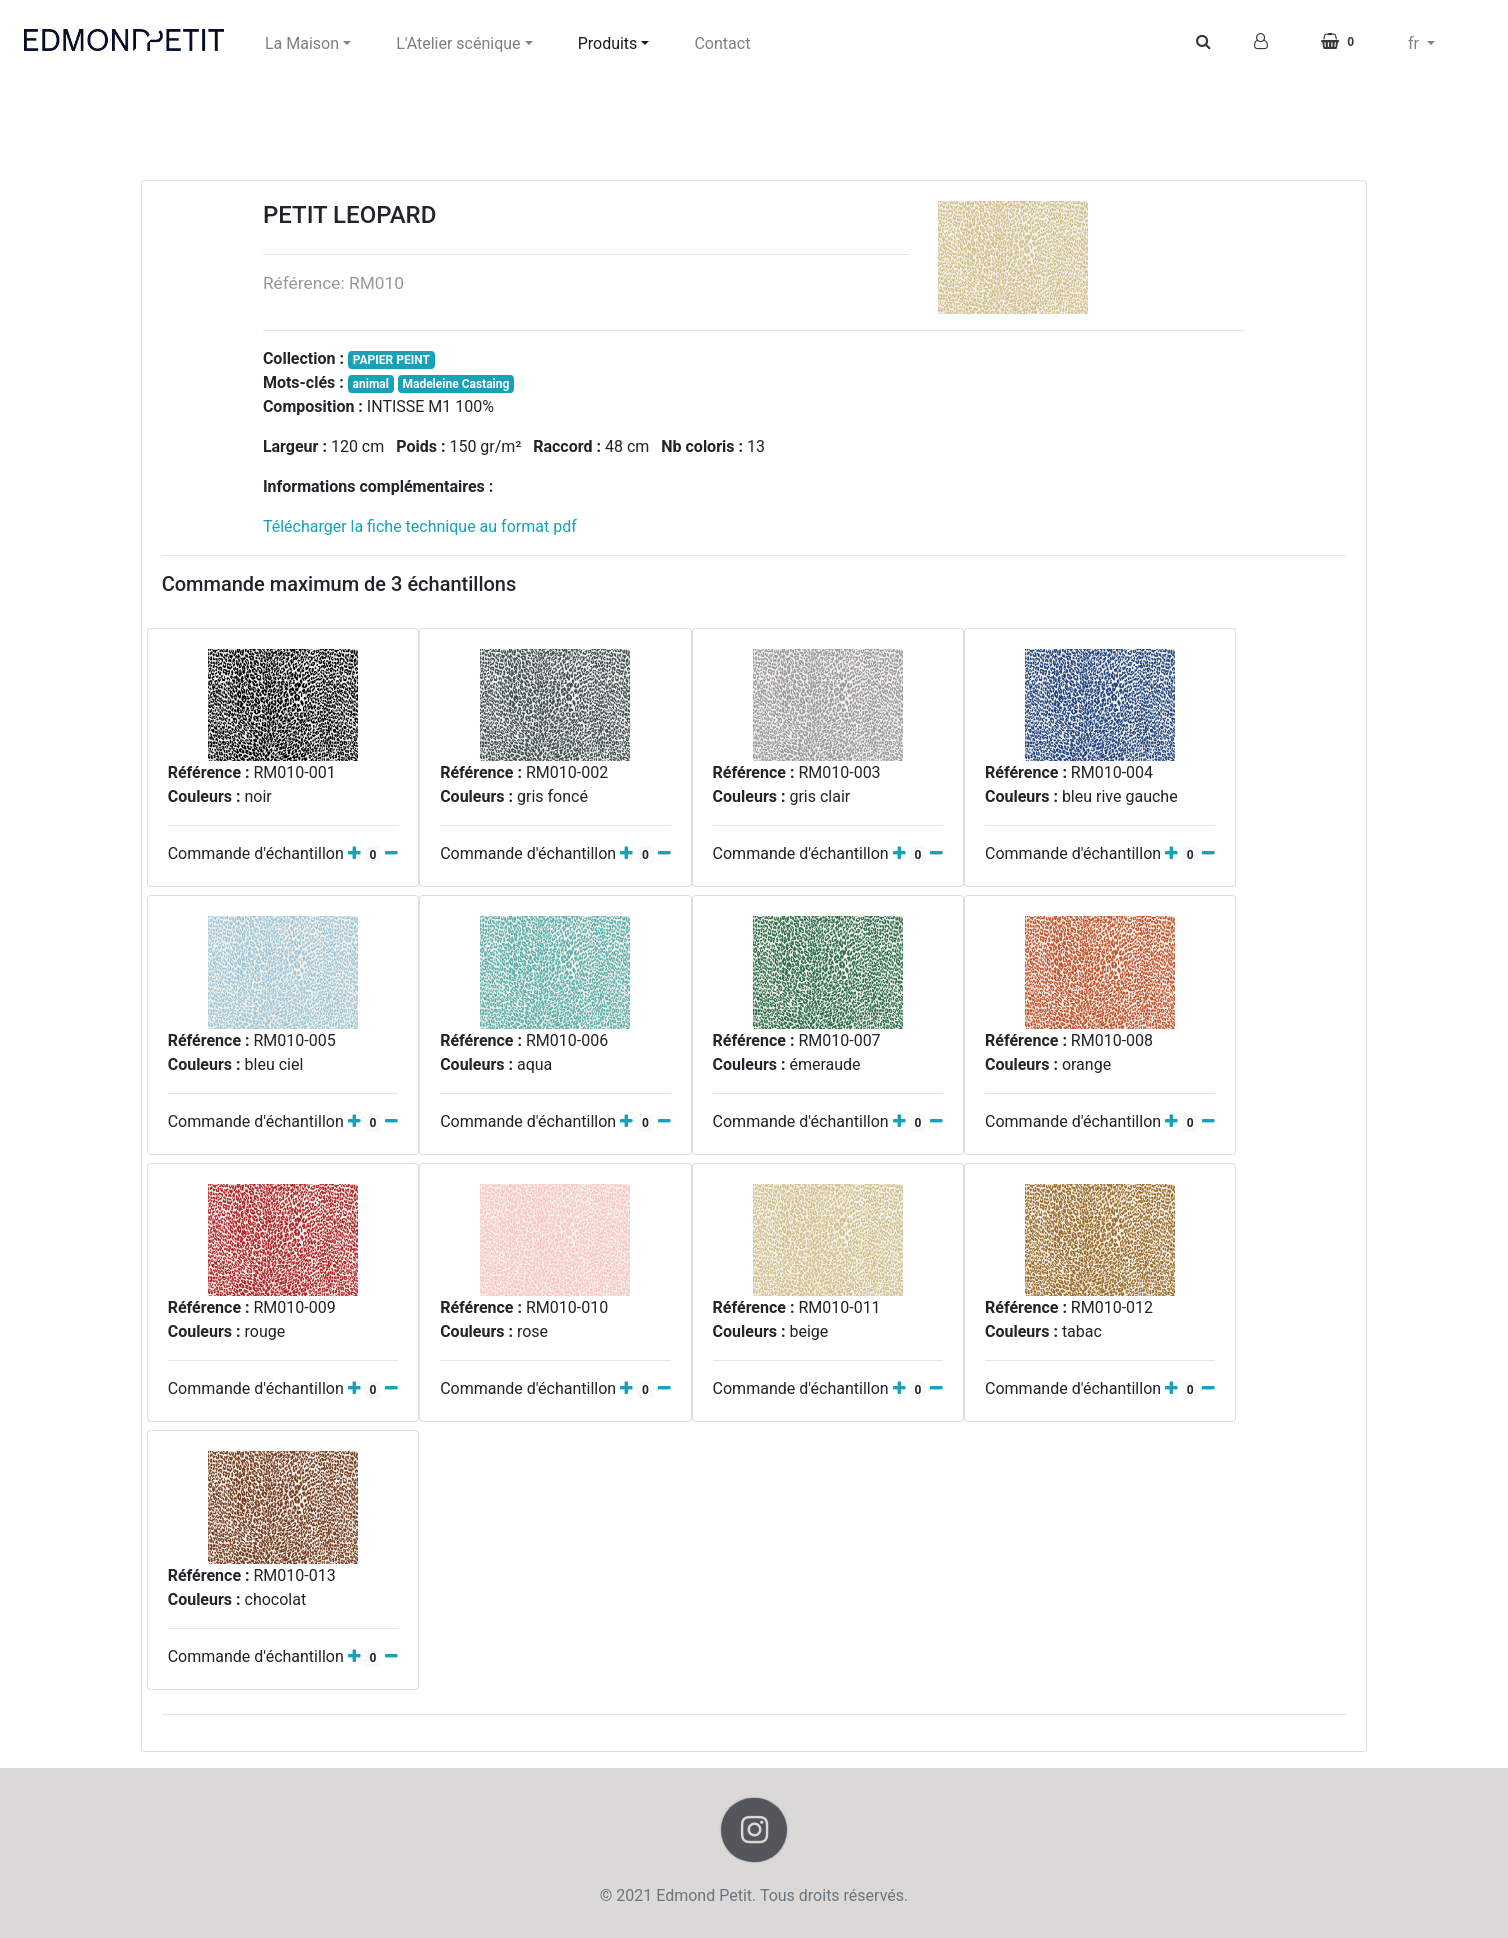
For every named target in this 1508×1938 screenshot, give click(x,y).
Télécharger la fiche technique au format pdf (420, 526)
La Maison (302, 43)
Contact (722, 43)
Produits (608, 43)
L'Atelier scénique (458, 43)
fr (1415, 43)
